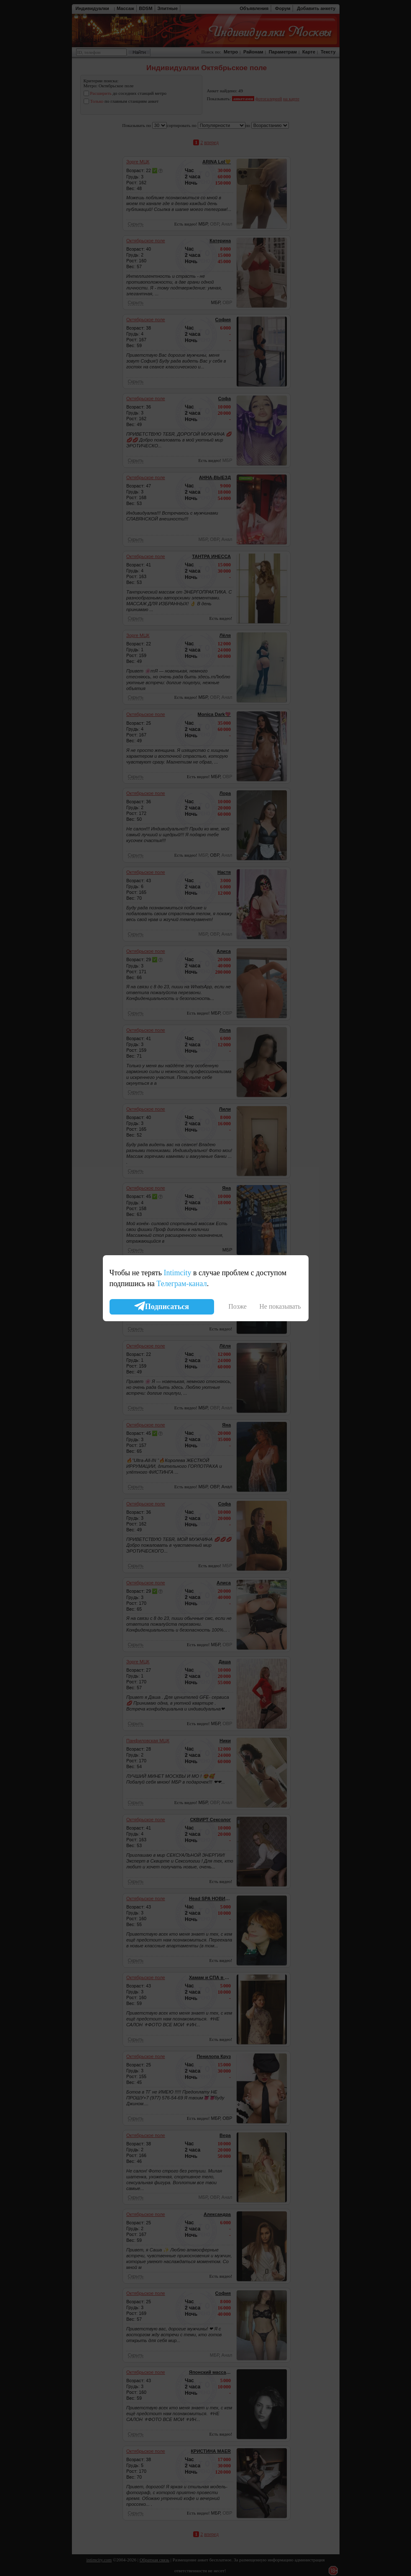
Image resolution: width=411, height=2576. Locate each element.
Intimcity (177, 1273)
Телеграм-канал (181, 1283)
